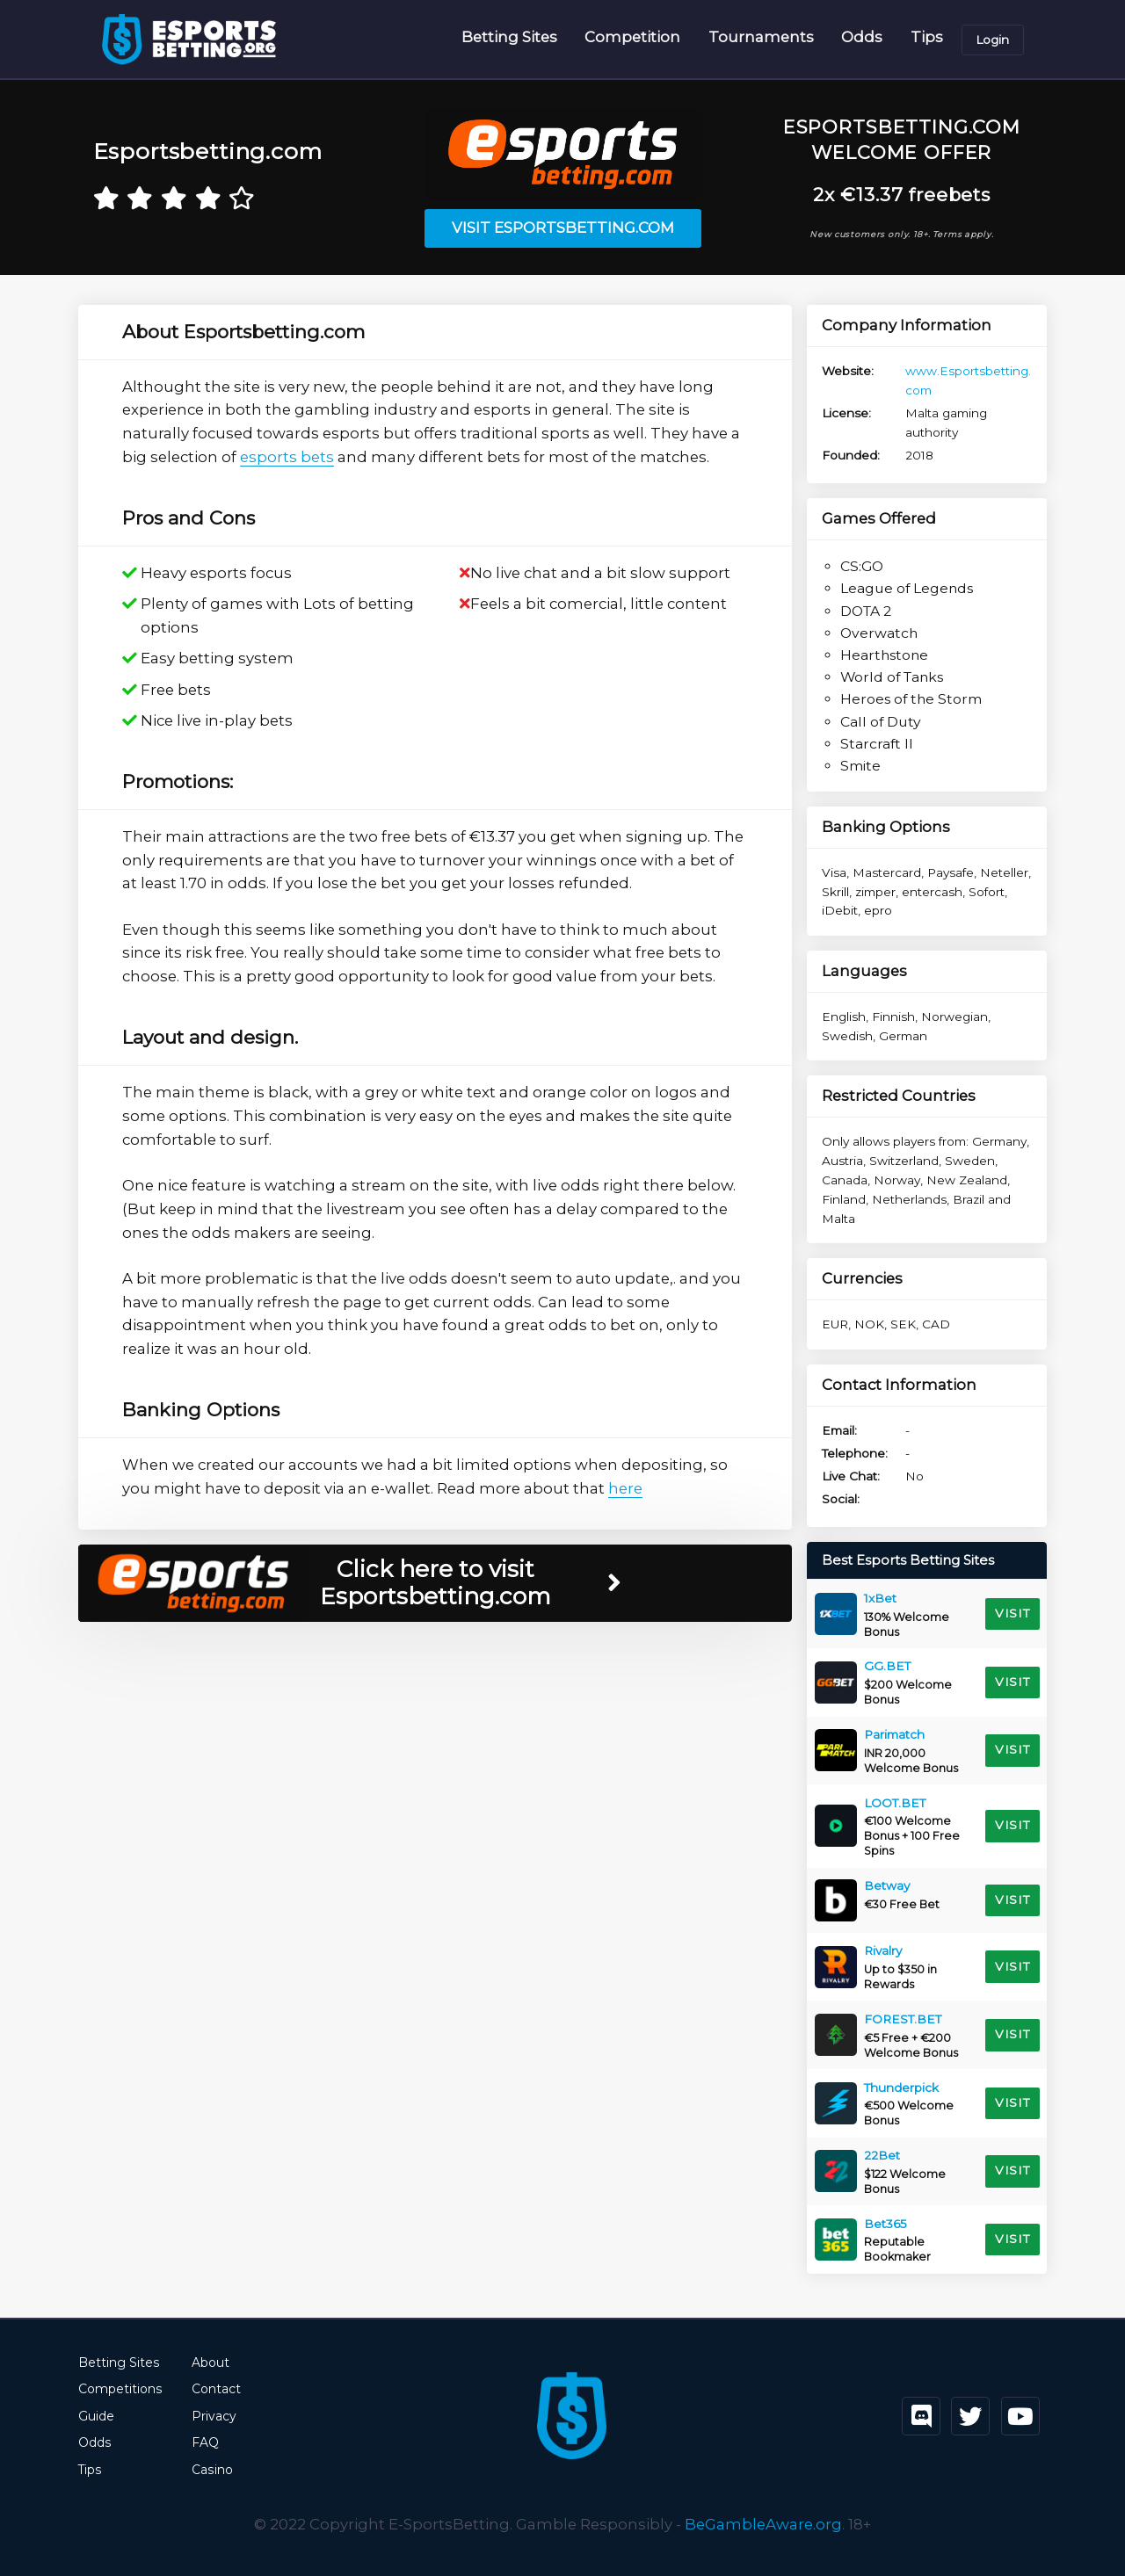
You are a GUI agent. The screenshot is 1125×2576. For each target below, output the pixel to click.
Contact (211, 2388)
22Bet (882, 2156)
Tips (927, 38)
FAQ (200, 2440)
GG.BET (887, 1667)
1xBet (880, 1599)
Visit (1012, 1614)
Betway (887, 1886)
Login (992, 40)
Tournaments (761, 38)
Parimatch (894, 1735)
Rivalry (883, 1951)
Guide (96, 2413)
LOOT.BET (894, 1803)
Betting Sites (509, 38)
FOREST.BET (902, 2020)
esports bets (287, 458)
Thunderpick (901, 2087)
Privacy (208, 2413)
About (205, 2362)
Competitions (118, 2388)
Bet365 (885, 2224)
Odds (861, 38)
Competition (632, 38)
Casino (207, 2465)
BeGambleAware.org (763, 2520)
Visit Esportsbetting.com (563, 228)
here (625, 1489)
